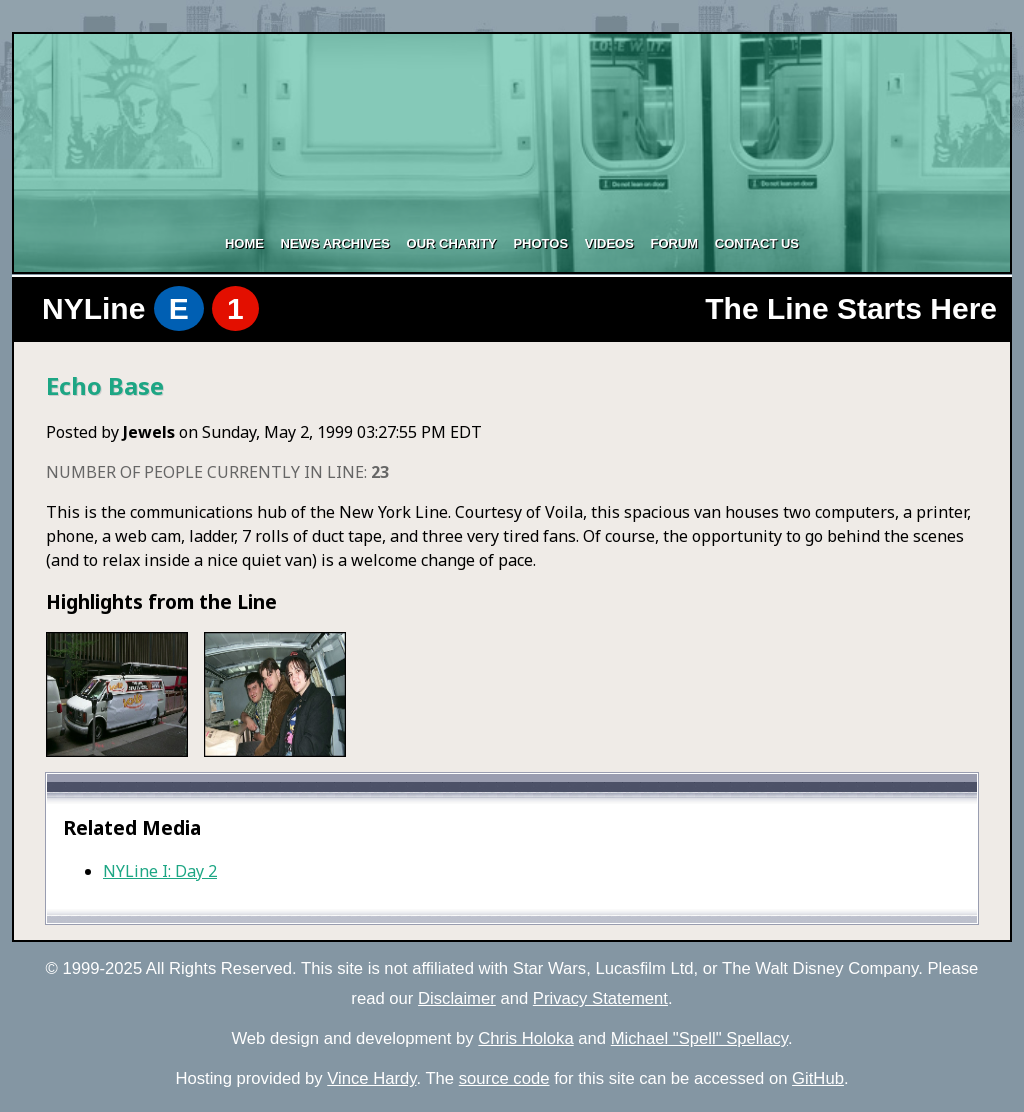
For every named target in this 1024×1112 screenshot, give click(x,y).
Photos (540, 243)
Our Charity (452, 243)
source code (504, 1078)
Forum (674, 243)
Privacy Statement (600, 998)
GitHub (818, 1078)
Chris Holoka (525, 1038)
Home (244, 243)
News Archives (335, 243)
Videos (609, 243)
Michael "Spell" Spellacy (699, 1038)
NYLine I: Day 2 (160, 871)
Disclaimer (457, 998)
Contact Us (757, 243)
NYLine (150, 308)
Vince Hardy (371, 1078)
